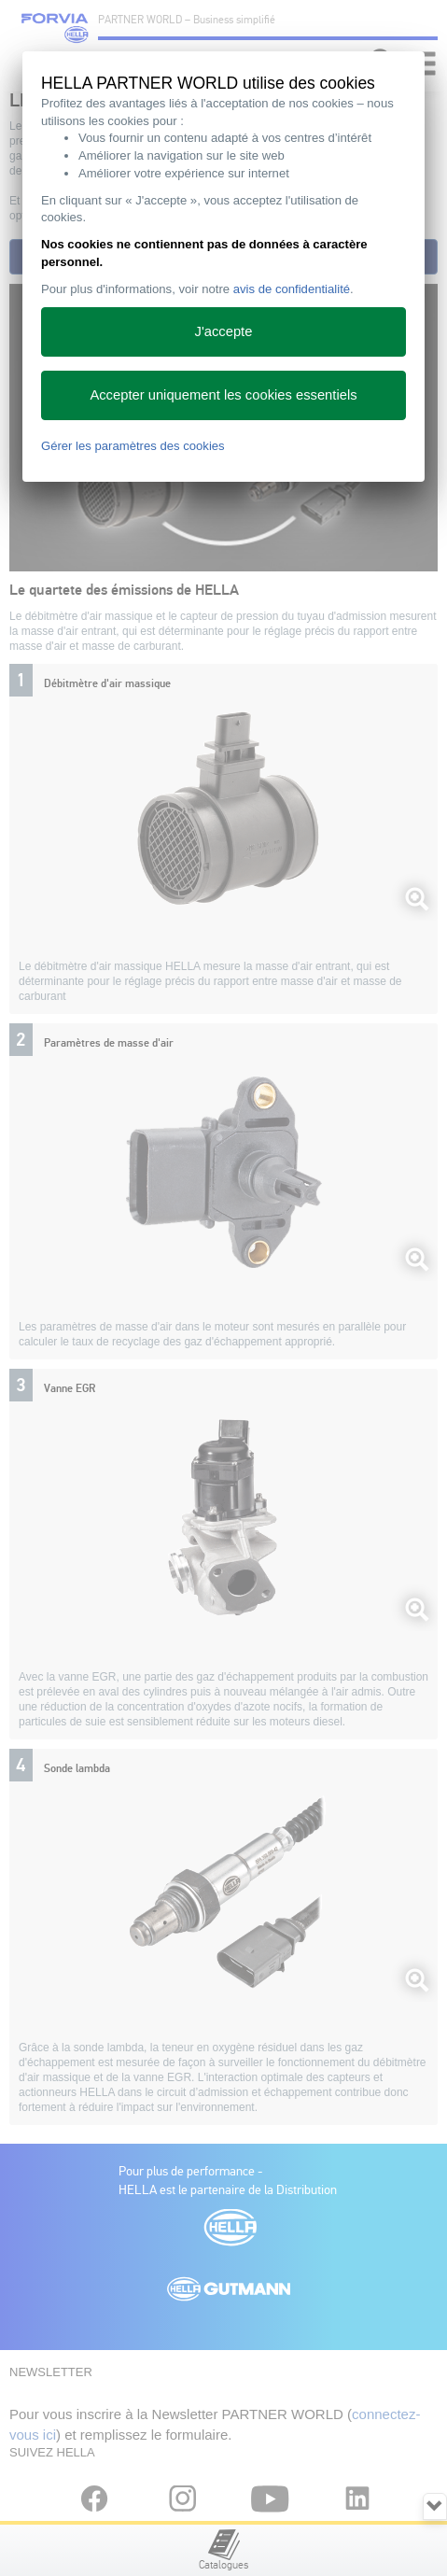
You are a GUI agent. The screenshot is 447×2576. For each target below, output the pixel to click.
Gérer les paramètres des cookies (133, 446)
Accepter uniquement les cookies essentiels (223, 394)
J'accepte (224, 331)
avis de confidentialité (291, 289)
